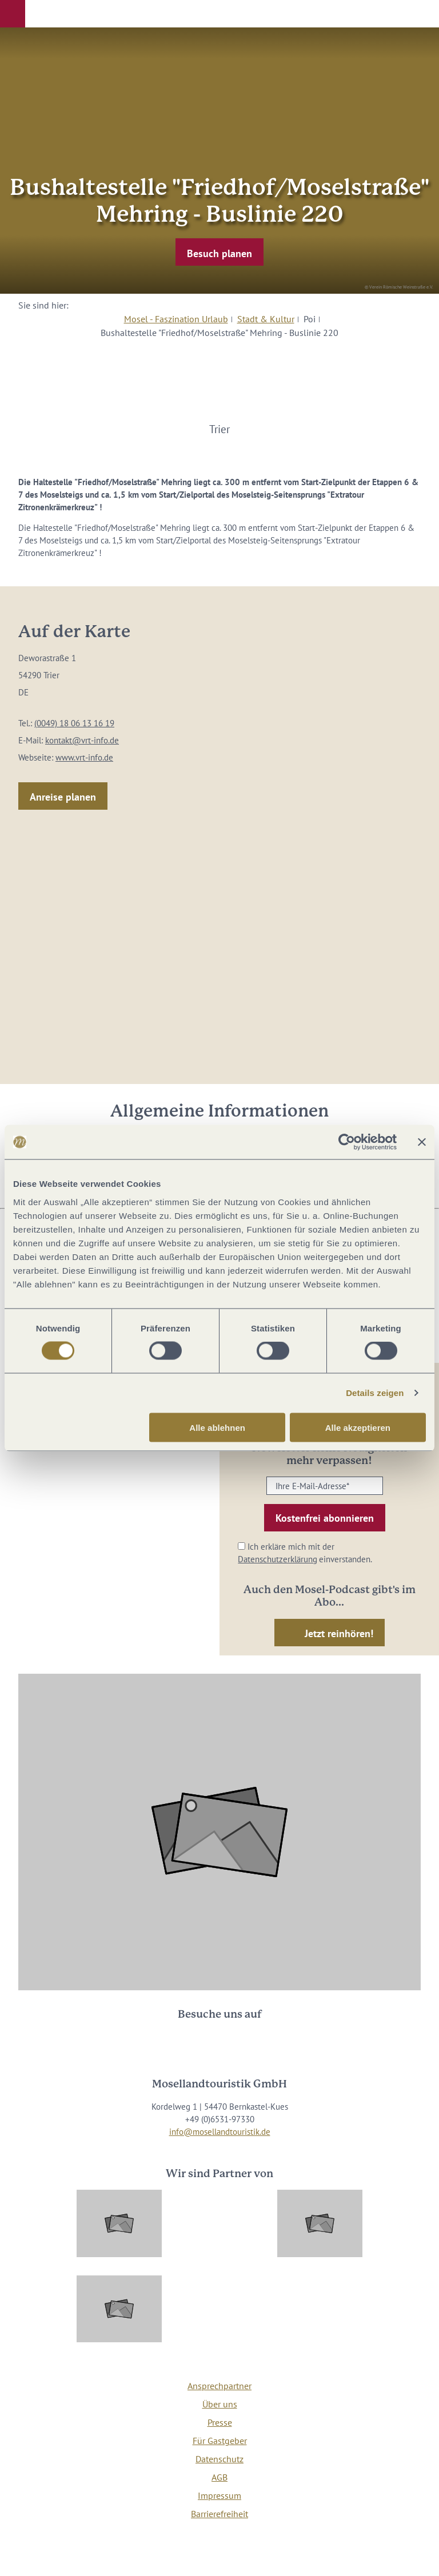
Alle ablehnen (217, 1427)
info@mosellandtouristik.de (219, 2131)
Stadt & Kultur (265, 319)
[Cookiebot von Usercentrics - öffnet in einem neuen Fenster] (347, 1142)
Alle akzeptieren (357, 1427)
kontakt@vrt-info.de (82, 740)
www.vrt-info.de (84, 757)
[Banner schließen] (422, 1142)
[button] (12, 13)
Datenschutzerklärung (277, 1559)
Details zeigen (375, 1393)
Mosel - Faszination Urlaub (176, 319)
